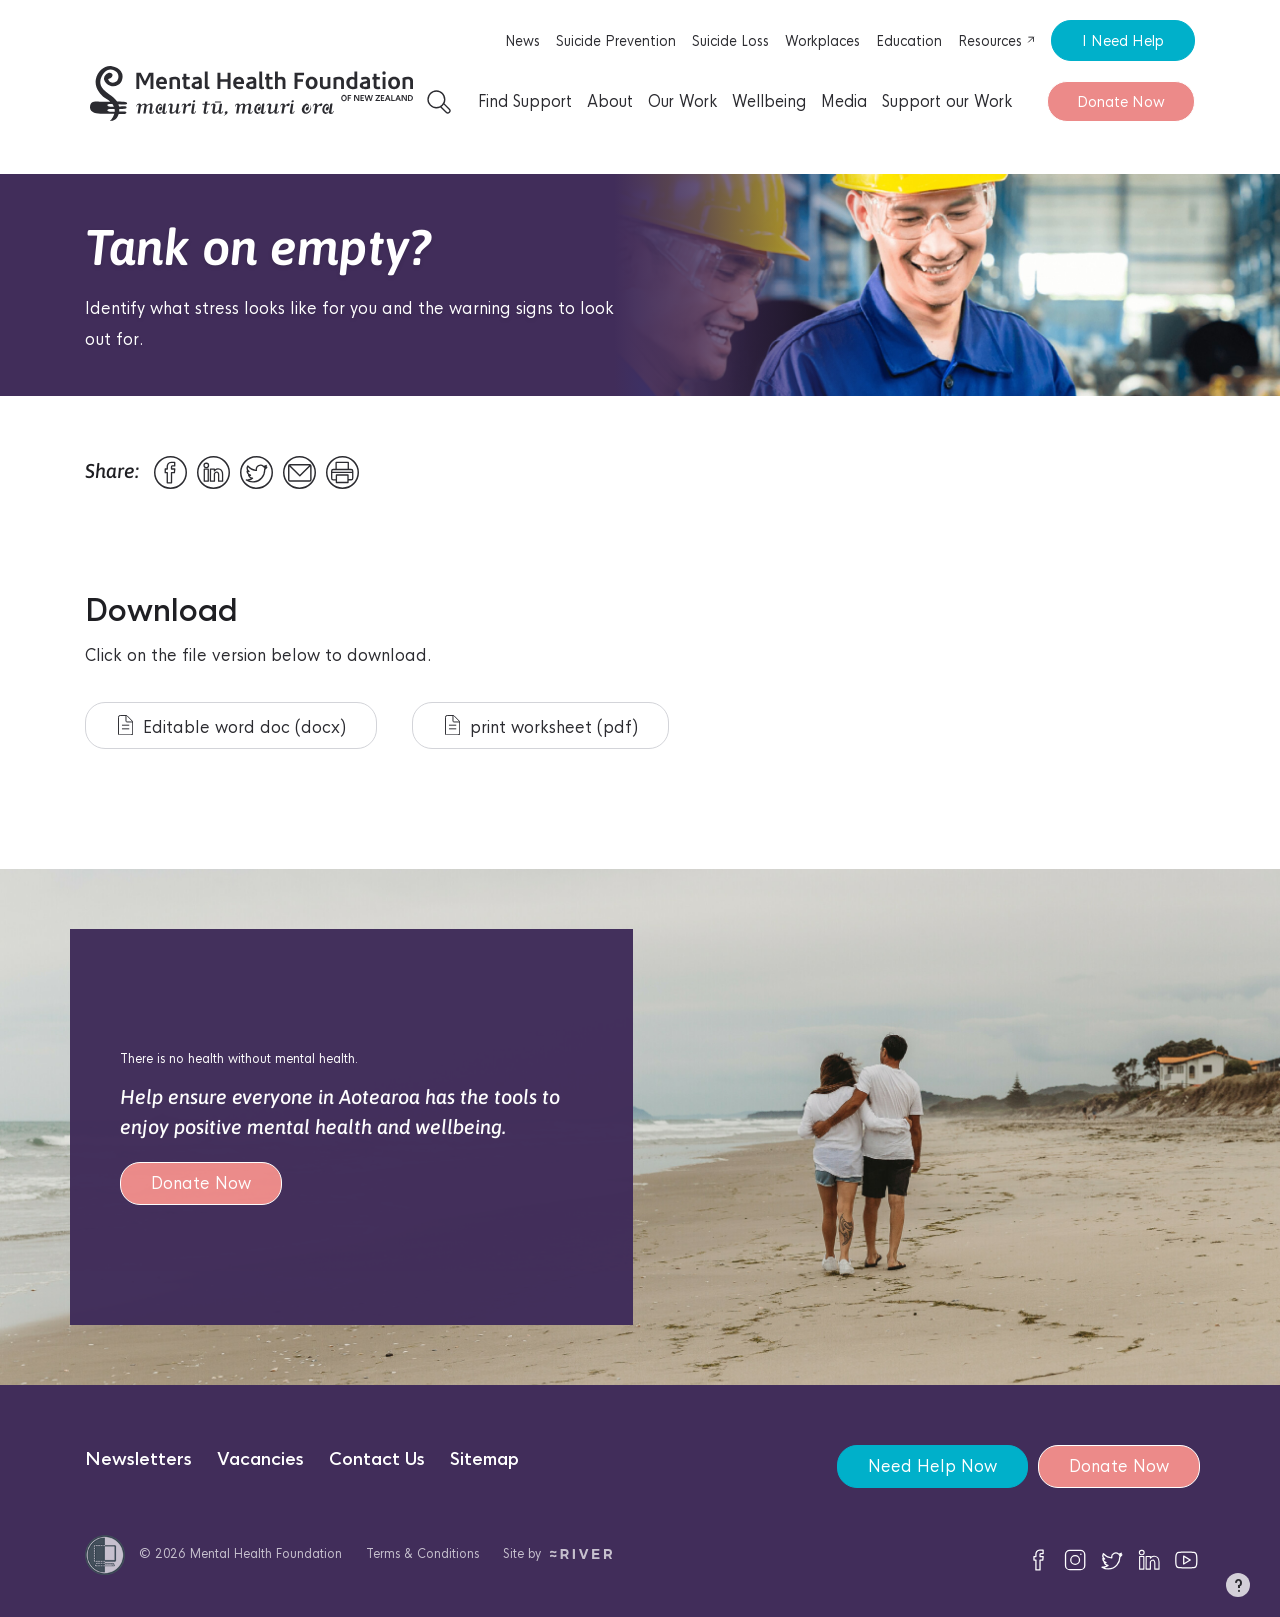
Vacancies (260, 1459)
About (610, 101)
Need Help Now (932, 1466)
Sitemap (484, 1459)
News (522, 41)
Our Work (682, 101)
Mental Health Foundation (266, 1553)
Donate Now (1121, 101)
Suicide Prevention (616, 41)
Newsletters (138, 1459)
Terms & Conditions (422, 1553)
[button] (1238, 1589)
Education (909, 41)
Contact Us (377, 1459)
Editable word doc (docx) (232, 726)
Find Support (525, 101)
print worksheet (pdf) (541, 726)
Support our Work (947, 101)
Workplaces (822, 41)
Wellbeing (769, 101)
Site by (557, 1553)
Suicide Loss (730, 41)
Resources (997, 41)
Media (844, 101)
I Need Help (1123, 40)
